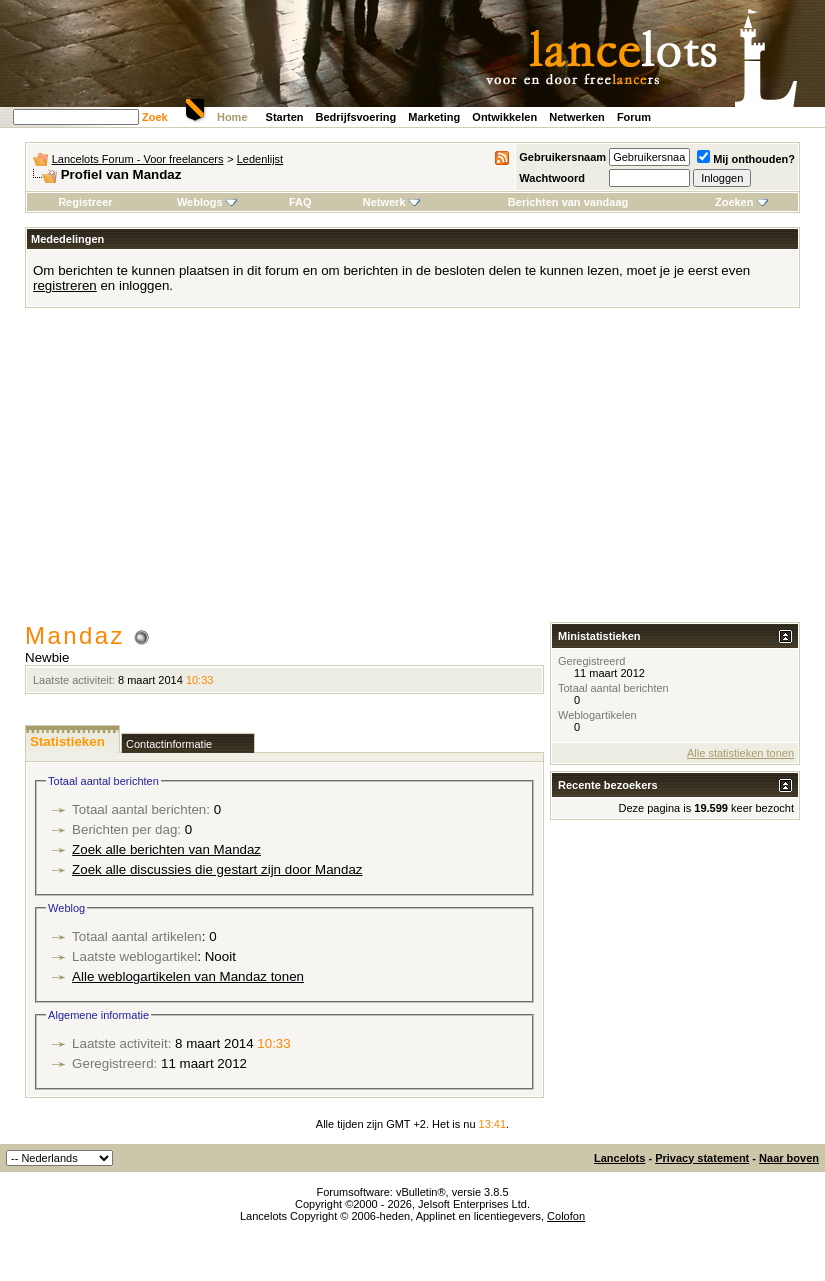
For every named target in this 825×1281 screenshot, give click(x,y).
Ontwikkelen (504, 117)
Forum (634, 117)
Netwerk (391, 202)
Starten (285, 117)
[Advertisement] (412, 472)
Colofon (566, 1216)
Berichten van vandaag (568, 202)
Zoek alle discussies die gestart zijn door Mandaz (217, 869)
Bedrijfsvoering (356, 117)
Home (232, 117)
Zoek (155, 117)
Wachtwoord (552, 178)
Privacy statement (702, 1158)
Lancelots (619, 1158)
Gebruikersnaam (562, 157)
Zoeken (741, 202)
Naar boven (789, 1158)
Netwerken (577, 117)
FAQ (300, 202)
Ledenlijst (260, 159)
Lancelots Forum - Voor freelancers (138, 159)
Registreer (85, 202)
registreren (65, 285)
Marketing (434, 117)
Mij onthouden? (746, 159)
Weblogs (207, 202)
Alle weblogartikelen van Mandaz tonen (188, 976)
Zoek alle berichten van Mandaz (166, 849)
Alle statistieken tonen (740, 753)
